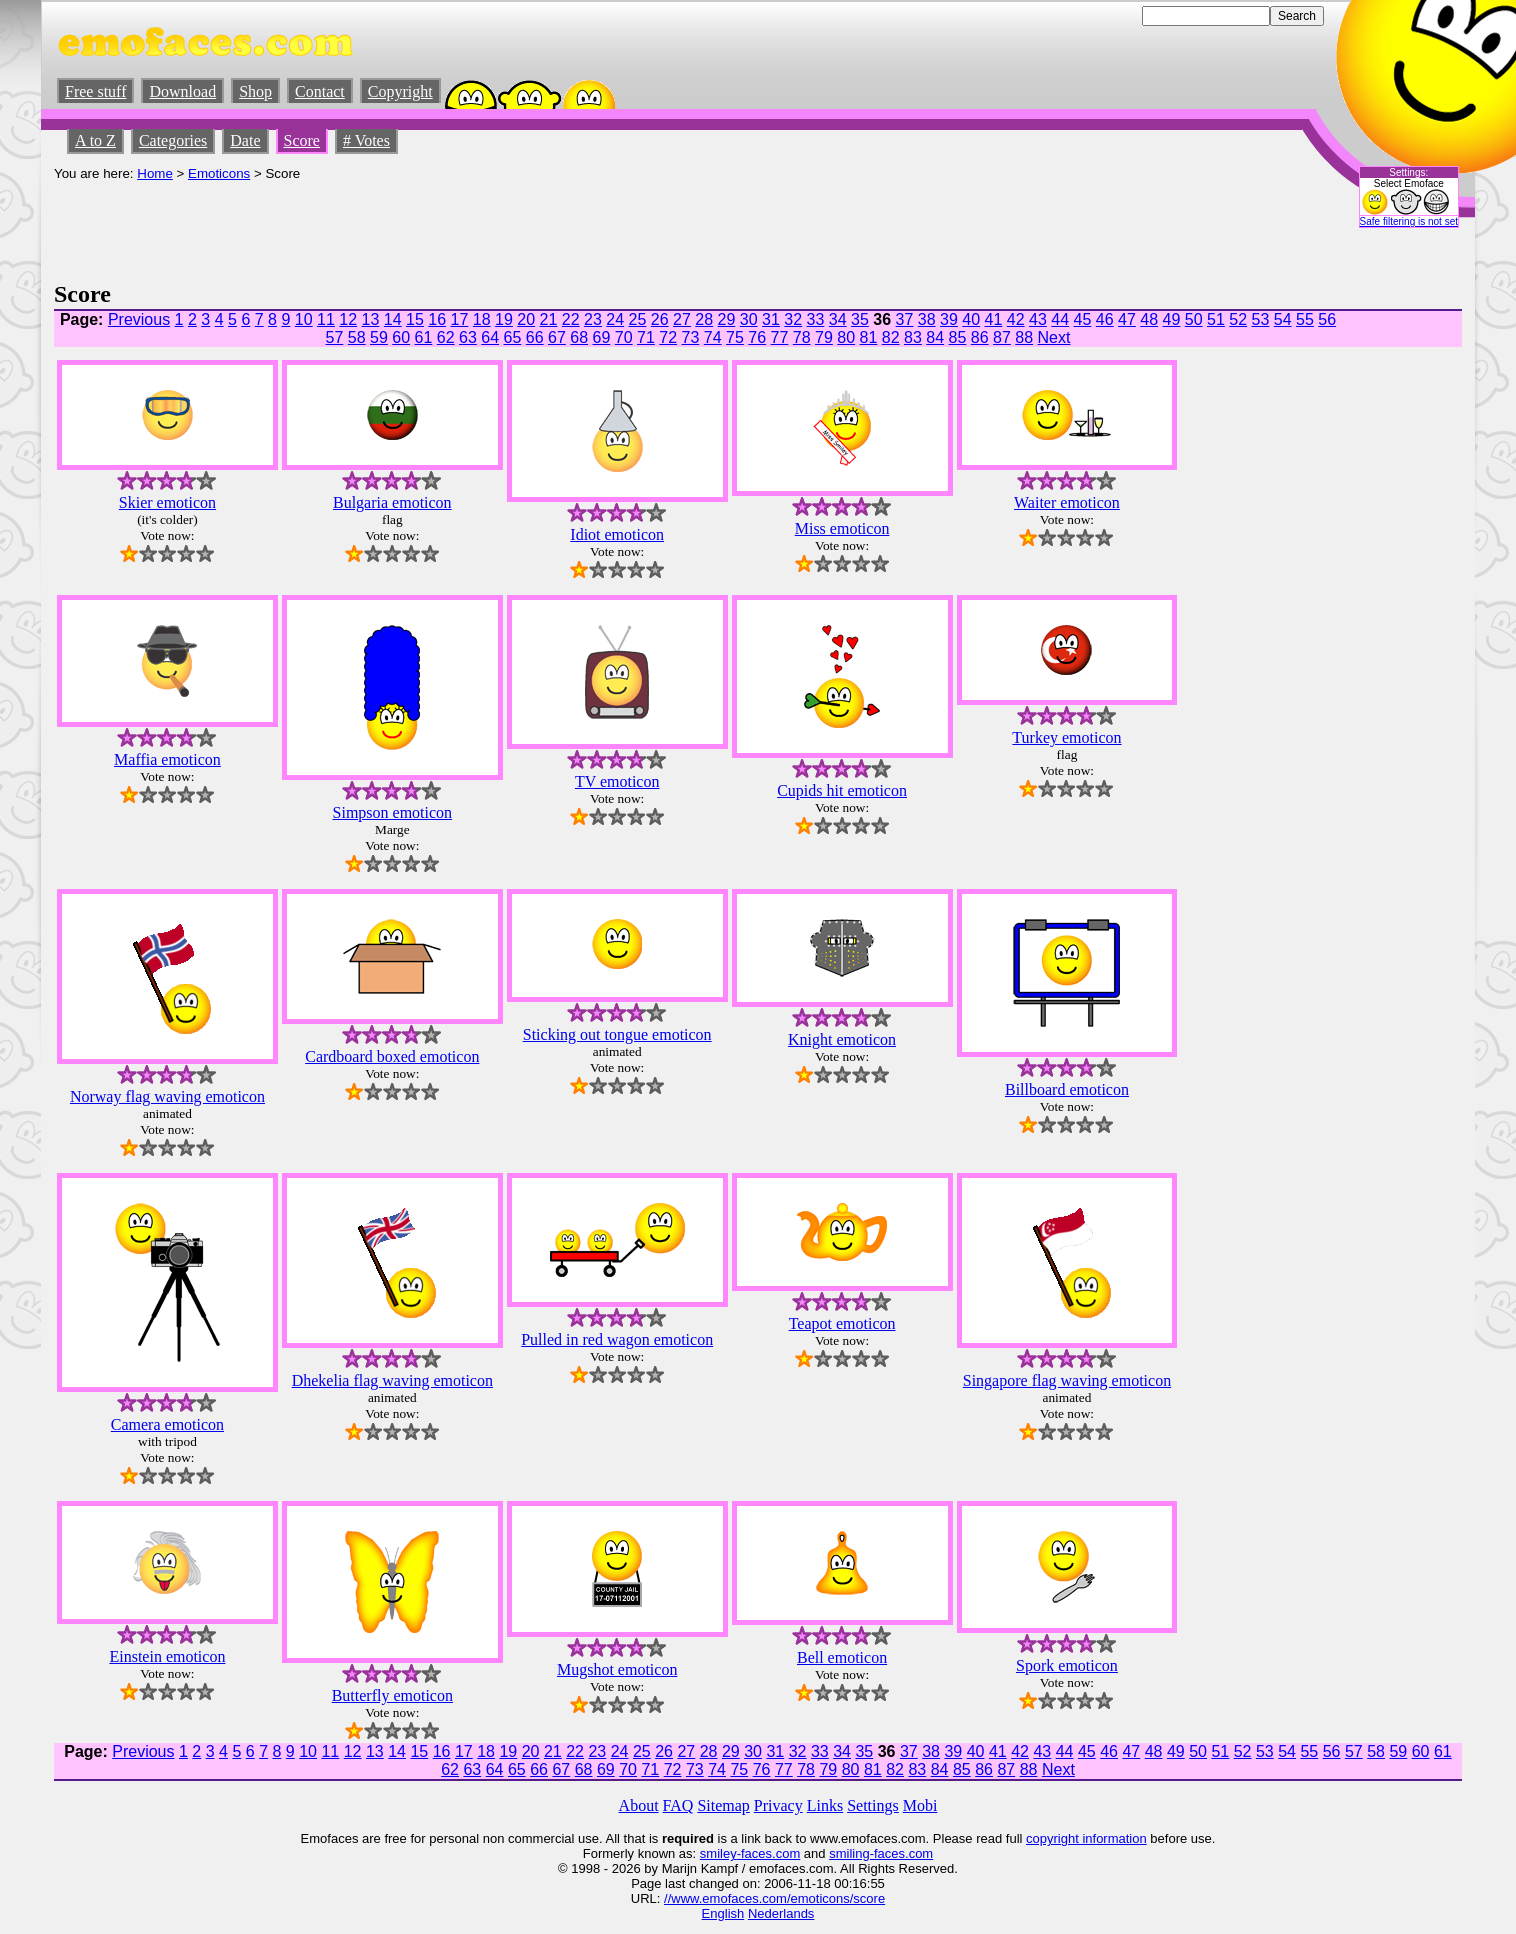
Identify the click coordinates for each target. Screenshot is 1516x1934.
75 (735, 337)
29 (727, 319)
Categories (173, 140)
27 (682, 319)
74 (713, 337)
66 (535, 337)
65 (513, 337)
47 (1127, 319)
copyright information (1086, 1838)
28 (704, 319)
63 (468, 337)
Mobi (920, 1805)
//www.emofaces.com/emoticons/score (774, 1898)
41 (994, 319)
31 (771, 319)
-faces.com (769, 1853)
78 (802, 337)
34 (838, 319)
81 (869, 337)
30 (749, 319)
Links (825, 1805)
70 (624, 337)
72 (668, 337)
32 (793, 319)
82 (891, 337)
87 (1002, 337)
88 (1024, 337)
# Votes (366, 140)
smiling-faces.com (881, 1853)
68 (579, 337)
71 (646, 337)
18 (482, 319)
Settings (873, 1805)
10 (304, 319)
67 (557, 337)
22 (571, 319)
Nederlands (781, 1913)
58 (357, 337)
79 (824, 337)
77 (780, 337)
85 (958, 337)
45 (1083, 319)
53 (1261, 319)
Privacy (778, 1805)
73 (691, 337)
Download (182, 91)
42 (1016, 319)
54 (1283, 319)
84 (935, 337)
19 (504, 319)
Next (1054, 337)
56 (1327, 319)
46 (1105, 319)
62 (446, 337)
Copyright (400, 91)
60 (401, 337)
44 (1060, 319)
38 (927, 319)
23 (593, 319)
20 (526, 319)
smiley (718, 1853)
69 (602, 337)
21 (549, 319)
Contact (320, 91)
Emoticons (219, 173)
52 (1238, 319)
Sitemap (723, 1805)
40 (971, 319)
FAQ (678, 1805)
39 (949, 319)
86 (980, 337)
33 (816, 319)
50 (1194, 319)
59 (379, 337)
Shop (255, 91)
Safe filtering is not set (1409, 221)
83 (913, 337)
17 (460, 319)
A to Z (95, 140)
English (723, 1913)
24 (615, 319)
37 (905, 319)
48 (1149, 319)
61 (424, 337)
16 (437, 319)
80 (846, 337)
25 (638, 319)
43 (1038, 319)
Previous (139, 319)
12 (348, 319)
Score (302, 140)
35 (860, 319)
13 (371, 319)
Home (155, 173)
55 (1305, 319)
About (639, 1805)
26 (660, 319)
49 (1172, 319)
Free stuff (95, 91)
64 (490, 337)
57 (335, 337)
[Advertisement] (418, 226)
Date (245, 140)
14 (393, 319)
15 (415, 319)
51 (1216, 319)
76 (757, 337)
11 (326, 319)
